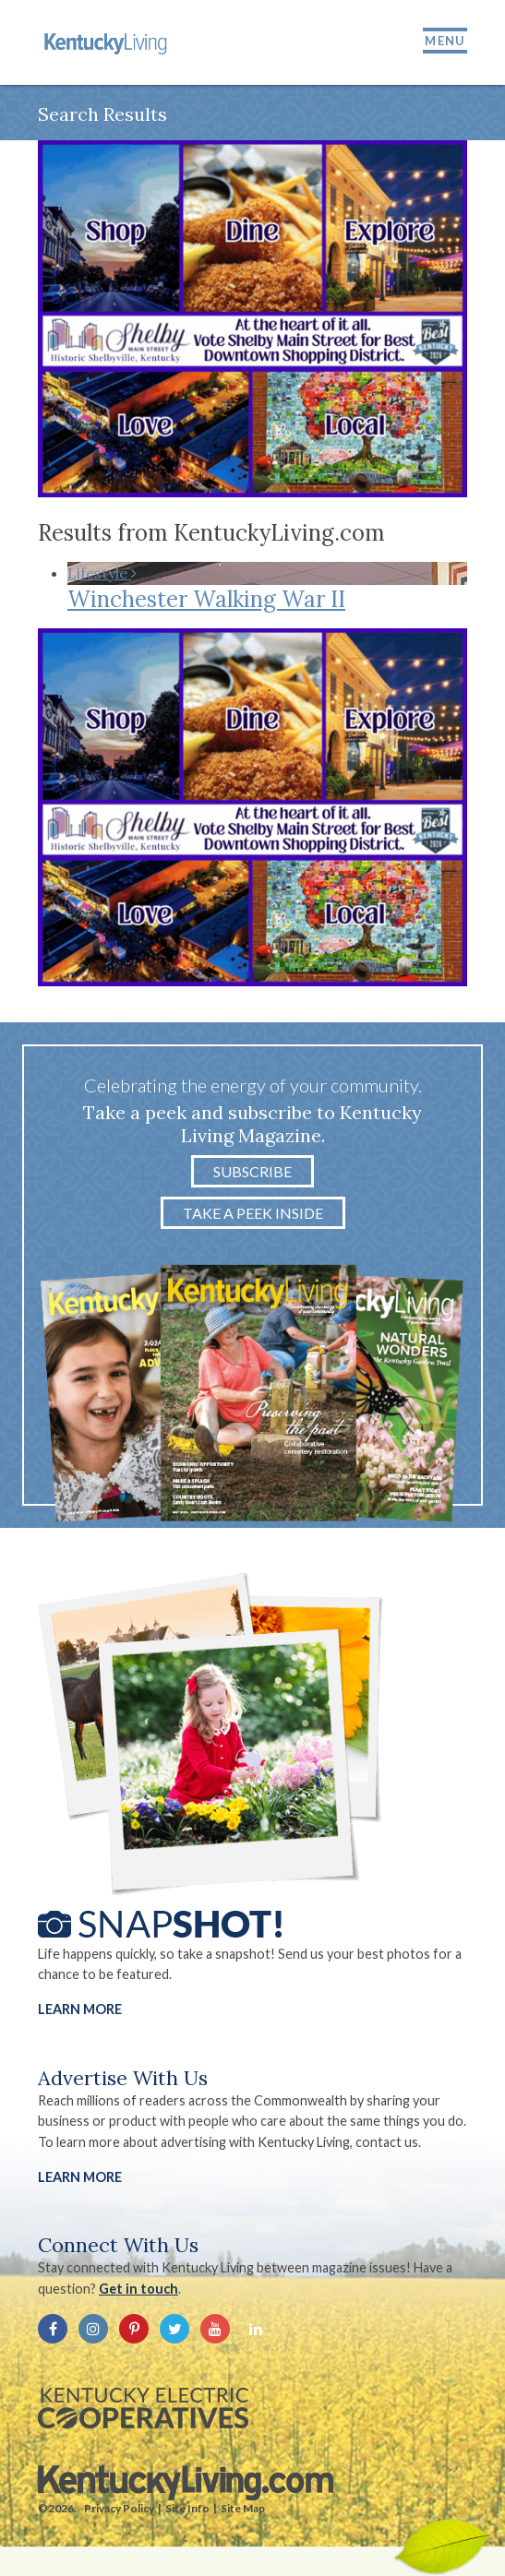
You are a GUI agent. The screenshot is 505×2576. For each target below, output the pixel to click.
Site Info (187, 2508)
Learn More (80, 2009)
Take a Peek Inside (253, 1213)
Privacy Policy (119, 2508)
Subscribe (252, 1171)
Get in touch (138, 2288)
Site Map (243, 2508)
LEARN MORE (80, 2177)
